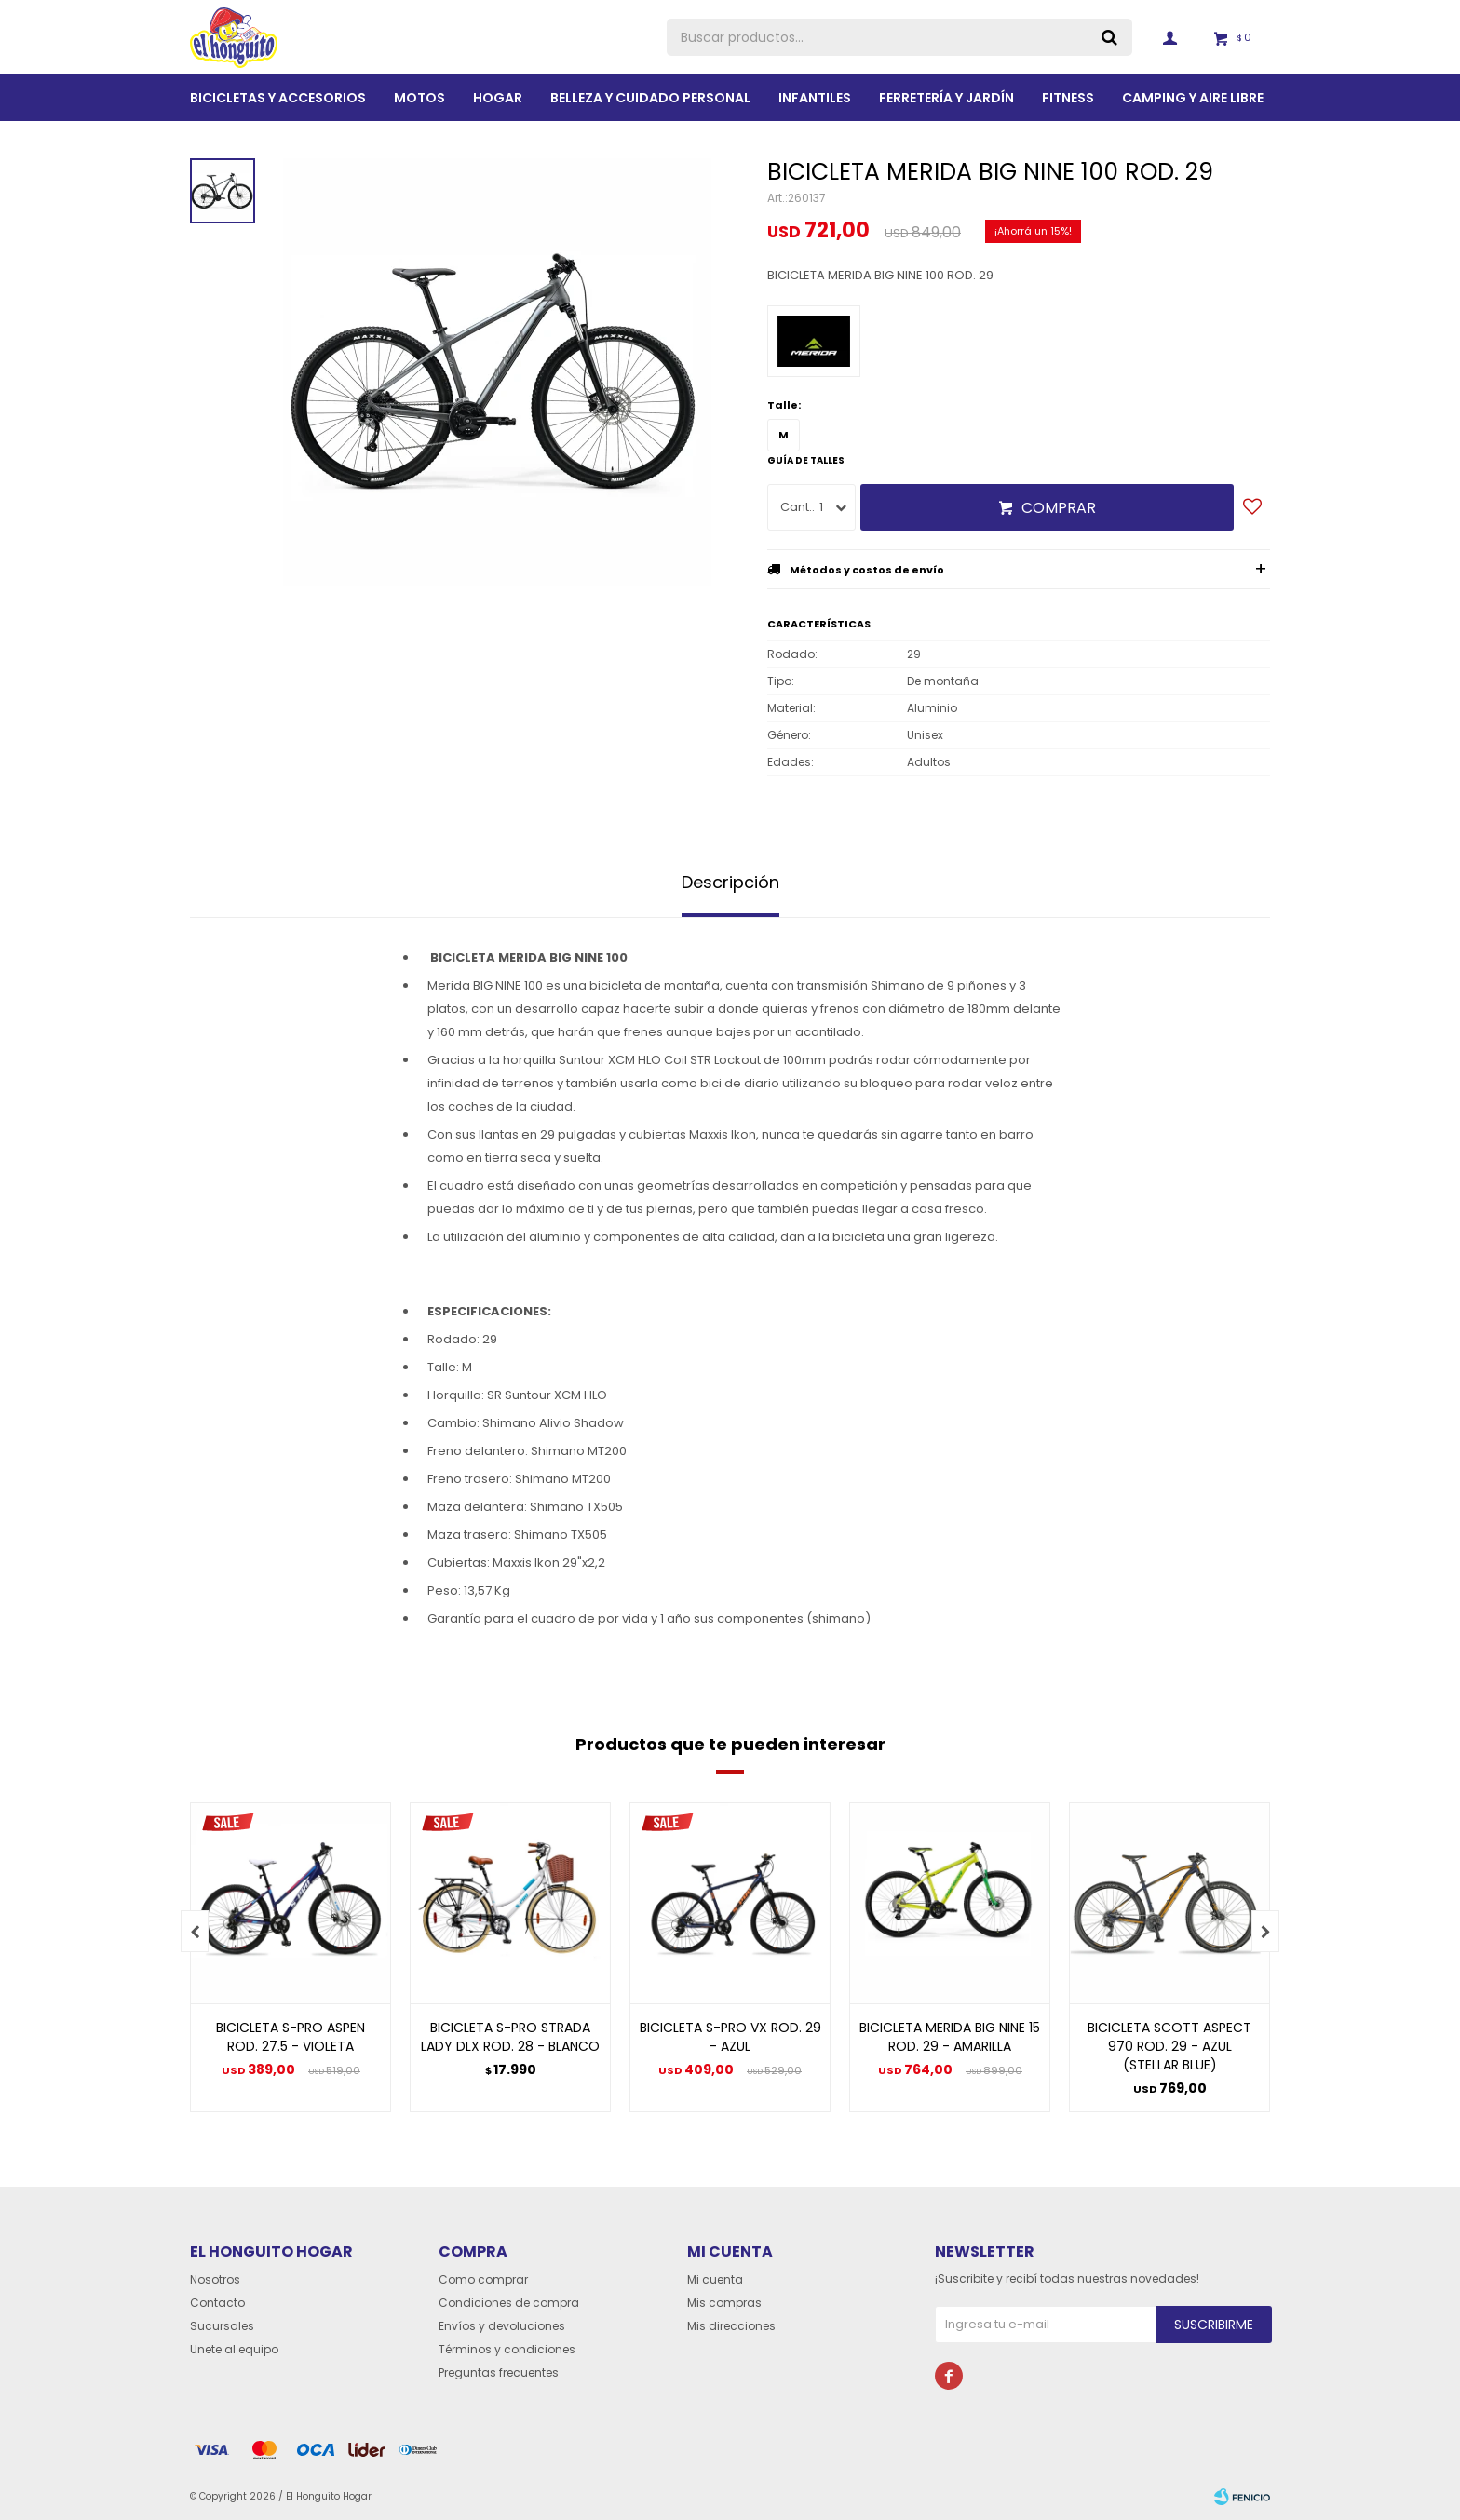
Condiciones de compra (509, 2303)
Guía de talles (806, 460)
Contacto (217, 2303)
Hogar (497, 97)
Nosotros (215, 2279)
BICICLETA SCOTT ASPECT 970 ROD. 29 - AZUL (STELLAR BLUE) (1169, 2046)
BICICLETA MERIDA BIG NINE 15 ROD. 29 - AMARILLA (949, 2036)
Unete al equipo (234, 2349)
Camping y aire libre (1193, 97)
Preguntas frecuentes (499, 2372)
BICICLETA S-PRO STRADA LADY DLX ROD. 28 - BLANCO (510, 2036)
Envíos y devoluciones (502, 2326)
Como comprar (483, 2279)
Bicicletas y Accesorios (278, 97)
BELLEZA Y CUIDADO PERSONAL (650, 97)
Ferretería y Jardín (946, 97)
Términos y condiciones (507, 2349)
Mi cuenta (715, 2279)
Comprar (1058, 508)
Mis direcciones (731, 2326)
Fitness (1068, 97)
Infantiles (814, 97)
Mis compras (724, 2303)
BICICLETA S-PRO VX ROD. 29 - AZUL (730, 2036)
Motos (419, 97)
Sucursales (222, 2326)
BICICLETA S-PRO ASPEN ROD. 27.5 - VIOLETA (290, 2036)
